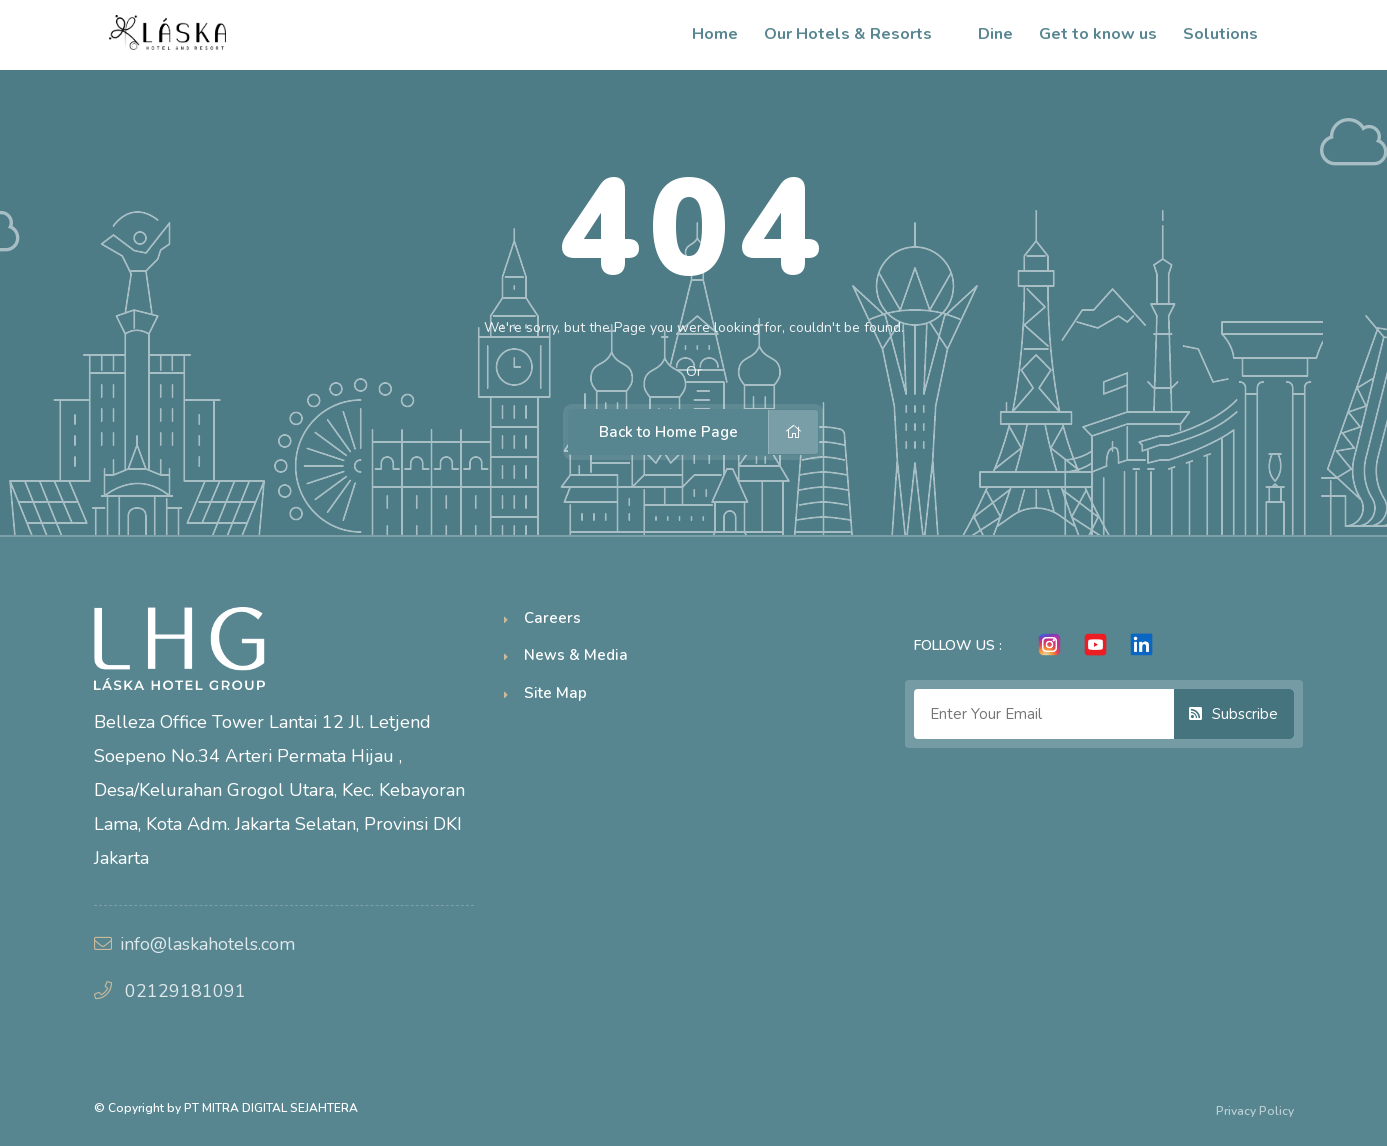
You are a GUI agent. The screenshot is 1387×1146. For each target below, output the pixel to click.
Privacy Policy (1255, 1111)
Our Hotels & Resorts (858, 34)
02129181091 (185, 991)
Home (715, 34)
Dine (995, 34)
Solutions (1230, 34)
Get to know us (1098, 34)
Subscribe (1233, 714)
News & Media (576, 655)
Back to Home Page (708, 432)
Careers (552, 618)
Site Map (555, 693)
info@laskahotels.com (207, 944)
